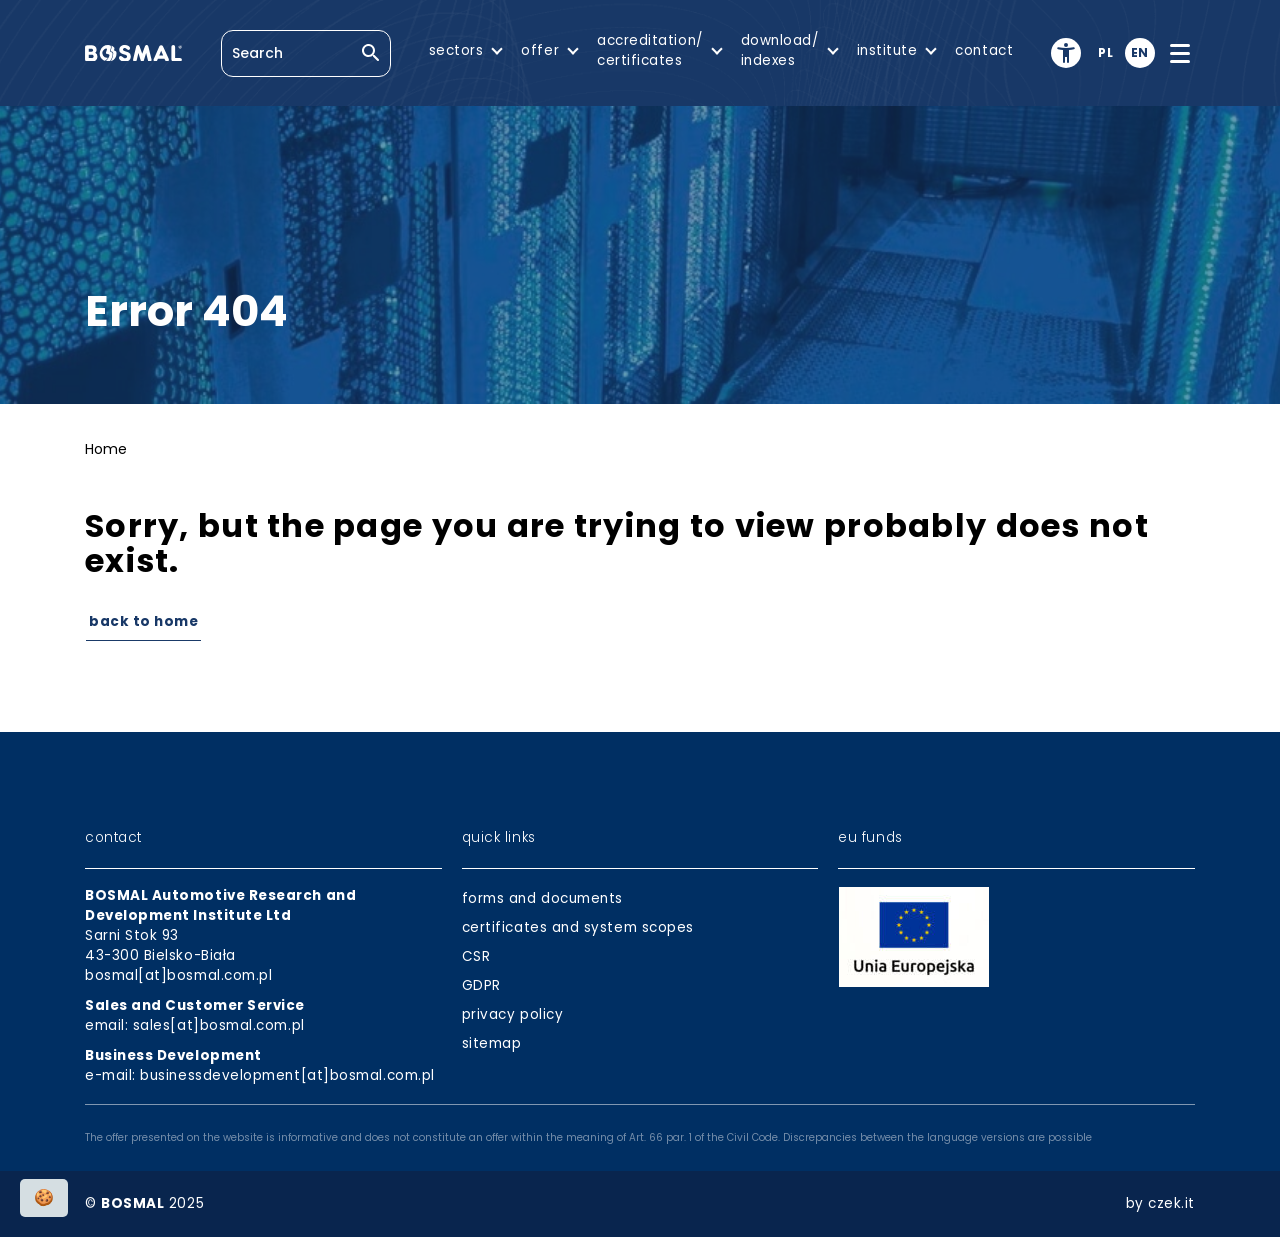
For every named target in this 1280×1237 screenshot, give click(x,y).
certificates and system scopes (578, 927)
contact (984, 50)
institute (887, 50)
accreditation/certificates (650, 50)
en (1140, 52)
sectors (456, 50)
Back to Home (143, 621)
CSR (476, 956)
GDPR (481, 985)
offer (540, 50)
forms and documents (542, 898)
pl (1105, 52)
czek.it (1171, 1203)
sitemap (492, 1043)
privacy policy (513, 1014)
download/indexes (780, 50)
